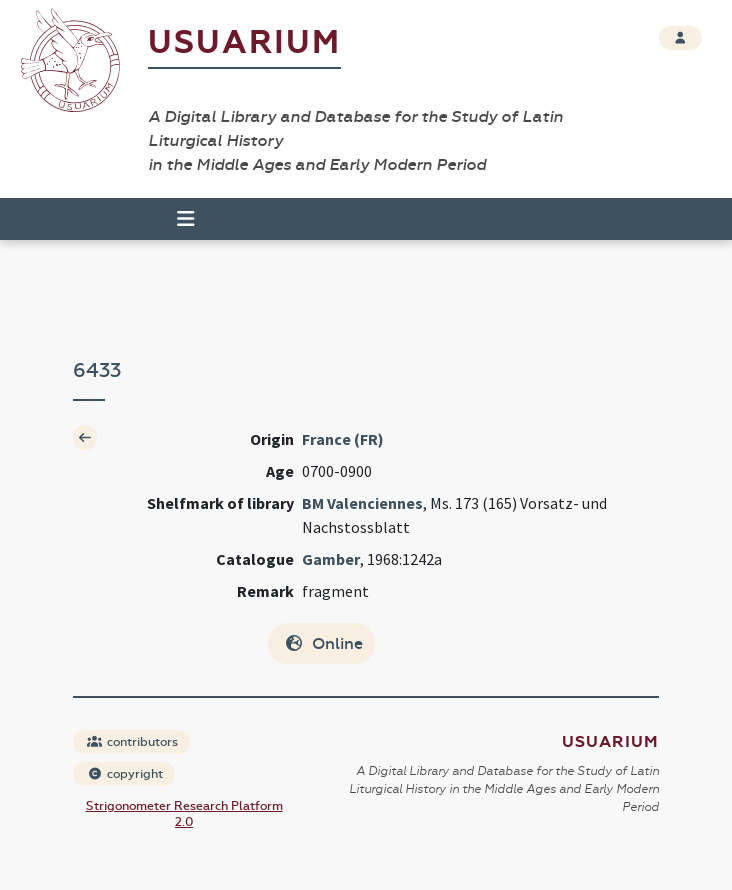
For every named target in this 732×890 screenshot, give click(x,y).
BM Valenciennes (362, 503)
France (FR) (343, 439)
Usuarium (244, 42)
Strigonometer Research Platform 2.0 (184, 814)
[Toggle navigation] (177, 219)
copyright (125, 774)
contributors (132, 742)
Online (323, 643)
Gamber (331, 559)
